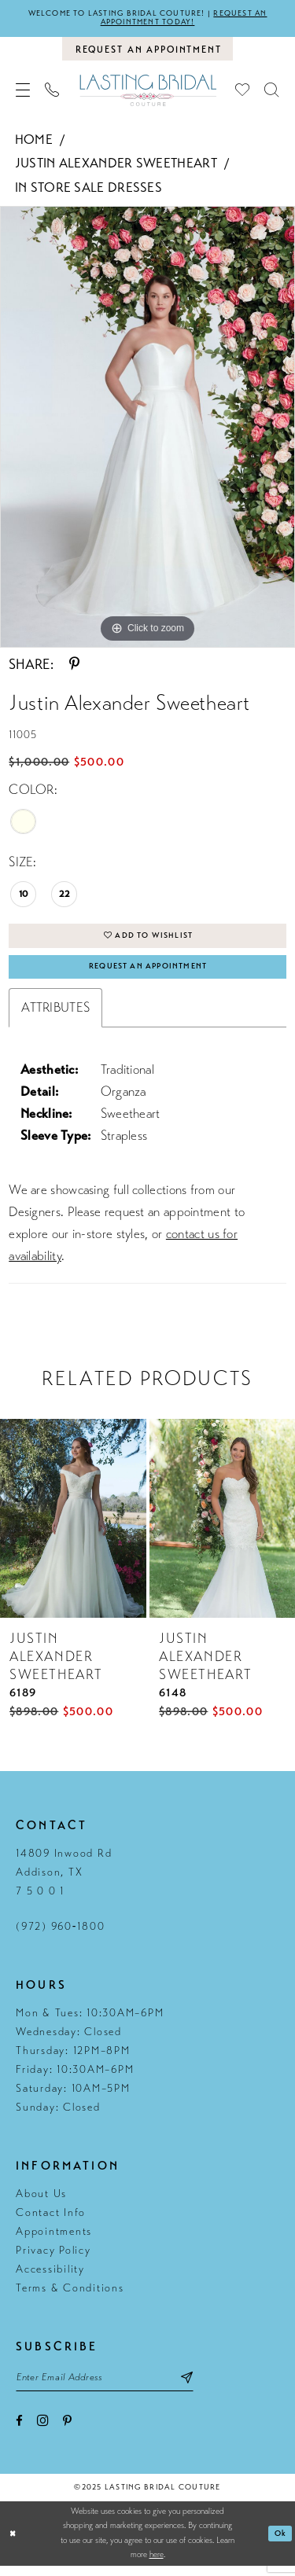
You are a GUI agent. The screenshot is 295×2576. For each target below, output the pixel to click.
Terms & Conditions (70, 2296)
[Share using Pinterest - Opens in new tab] (74, 667)
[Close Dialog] (13, 2544)
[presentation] (73, 1527)
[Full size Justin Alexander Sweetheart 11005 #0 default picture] (147, 430)
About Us (41, 2202)
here (156, 2565)
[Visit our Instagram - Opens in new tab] (43, 2431)
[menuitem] (23, 93)
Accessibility (50, 2277)
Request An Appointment (148, 974)
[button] (23, 93)
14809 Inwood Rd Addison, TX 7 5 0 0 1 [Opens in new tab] (64, 1880)
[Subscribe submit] (205, 2386)
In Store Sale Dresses (88, 190)
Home (34, 142)
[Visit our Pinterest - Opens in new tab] (67, 2432)
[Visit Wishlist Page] (242, 93)
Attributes (55, 1016)
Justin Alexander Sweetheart (116, 166)
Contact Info (51, 2221)
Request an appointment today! (187, 19)
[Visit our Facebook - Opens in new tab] (19, 2432)
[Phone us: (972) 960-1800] (52, 93)
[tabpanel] (147, 430)
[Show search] (271, 93)
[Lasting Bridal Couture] (147, 93)
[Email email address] (114, 2386)
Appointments (54, 2240)
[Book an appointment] (147, 51)
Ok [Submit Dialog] (279, 2543)
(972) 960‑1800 (60, 1935)
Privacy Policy (53, 2258)
